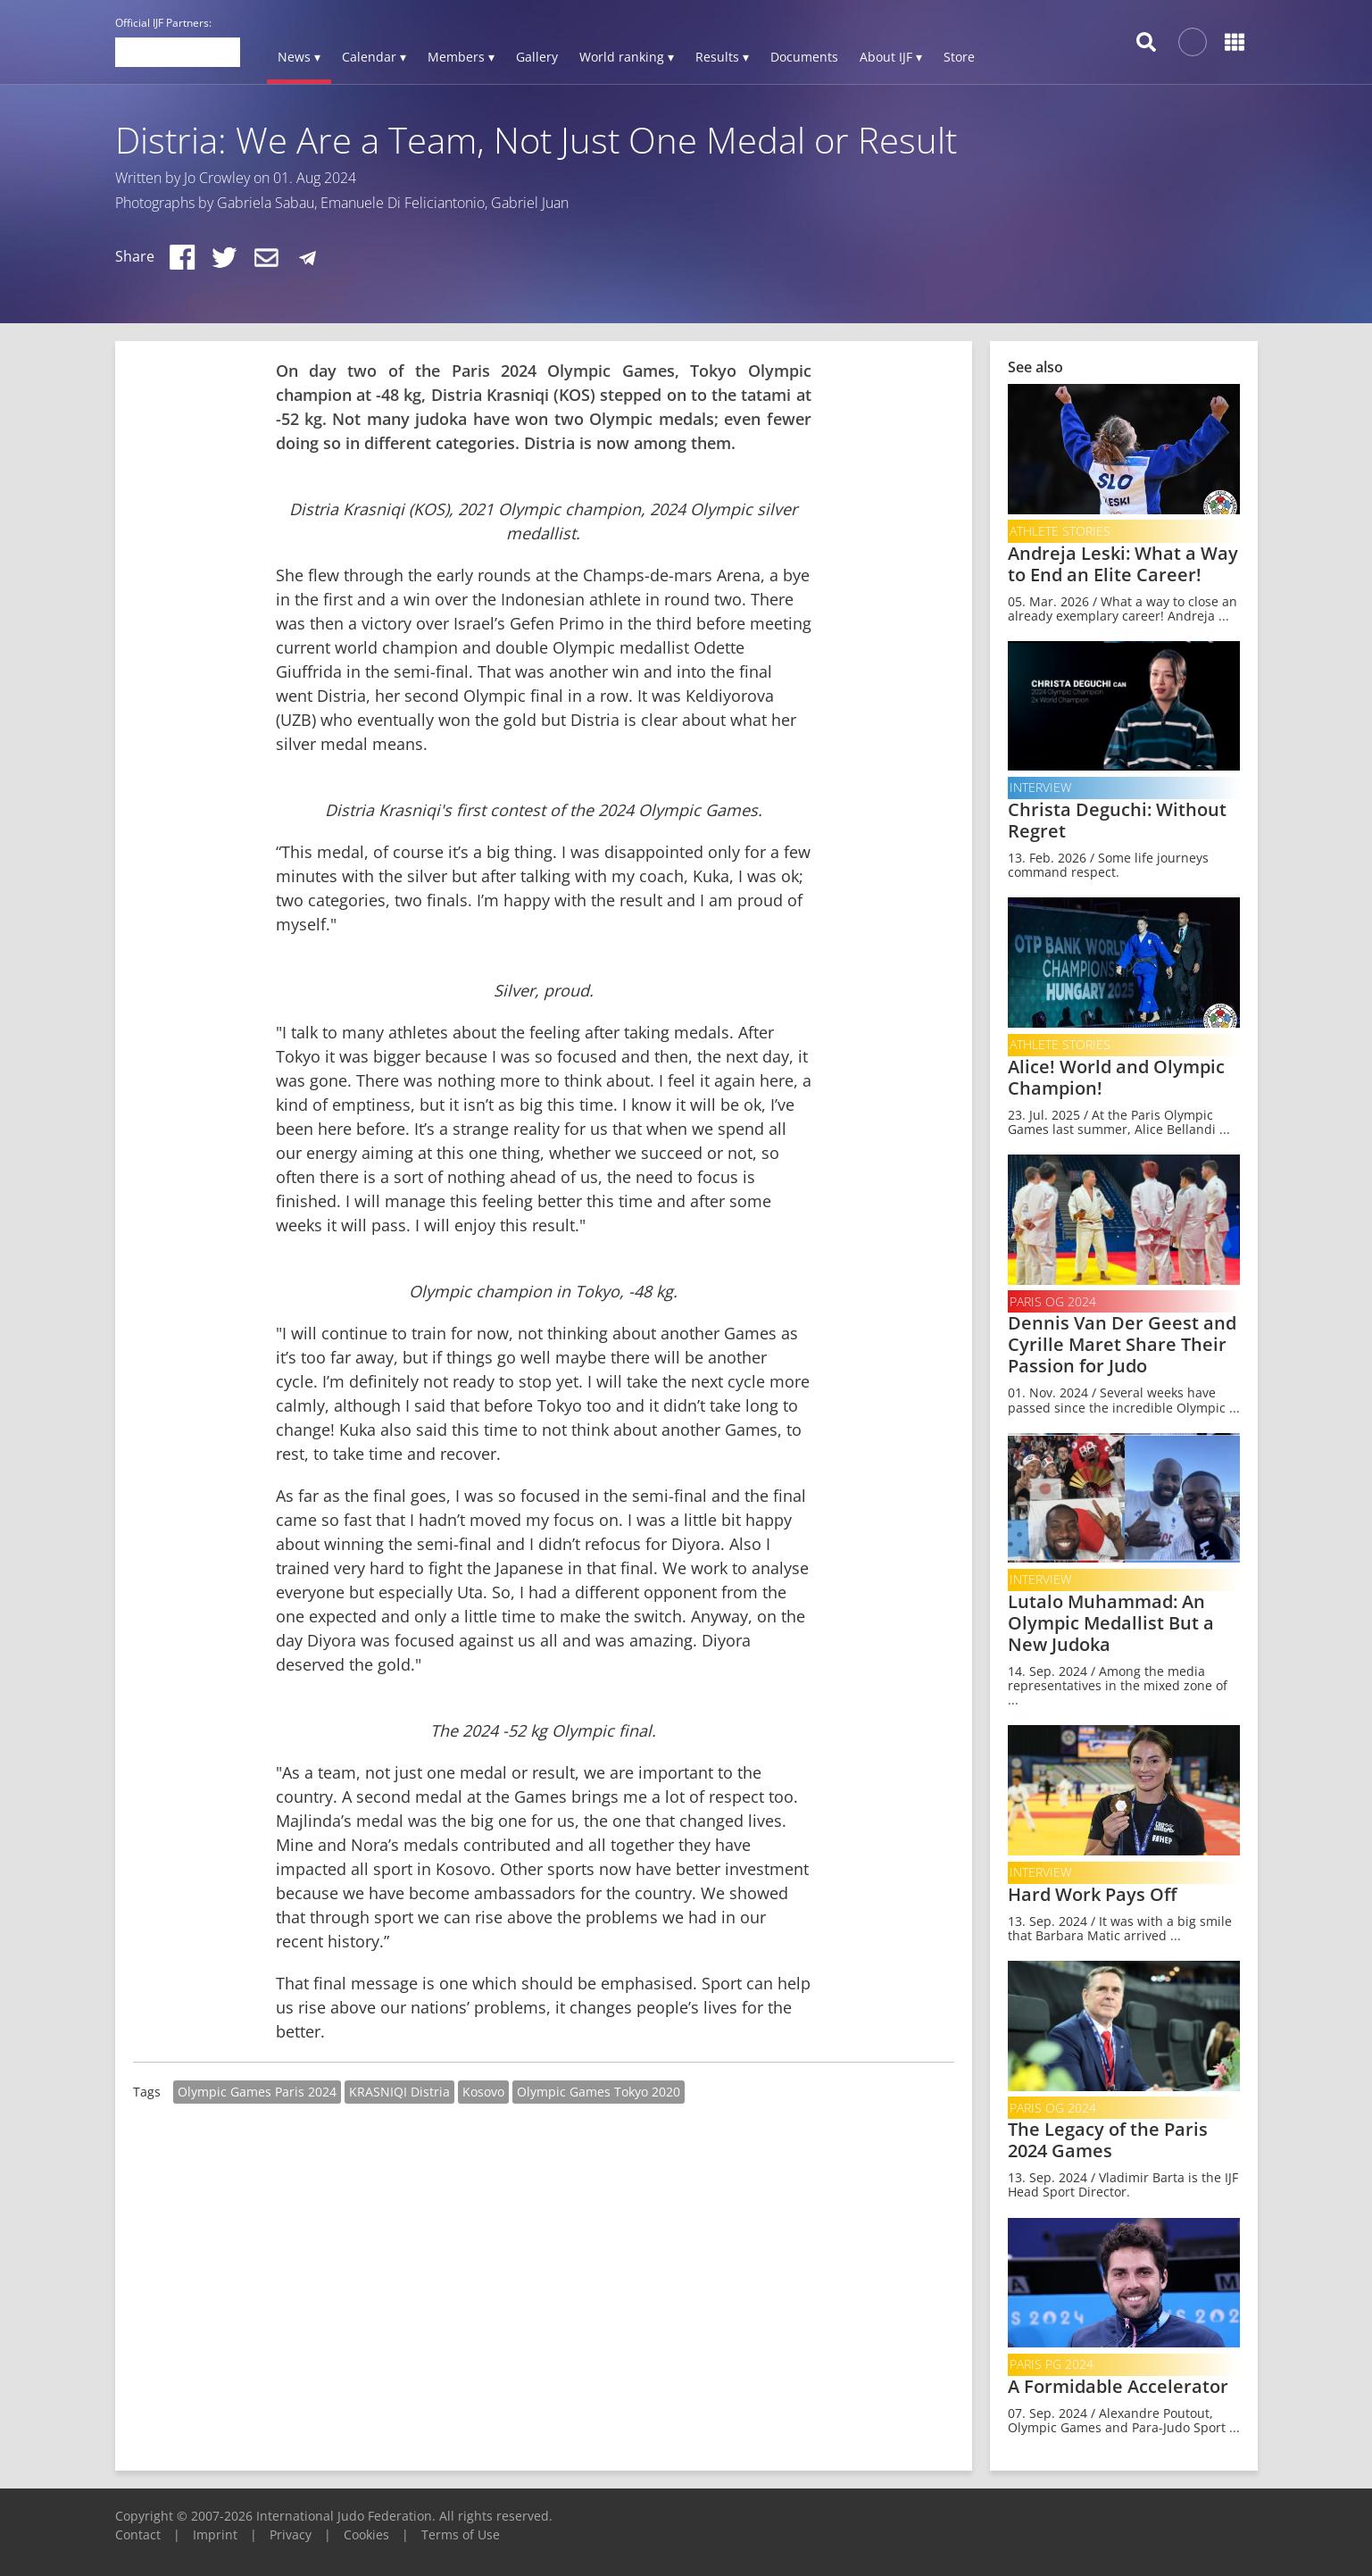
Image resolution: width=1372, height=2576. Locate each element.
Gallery (537, 56)
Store (959, 56)
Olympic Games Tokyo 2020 (598, 2091)
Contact (138, 2534)
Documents (804, 56)
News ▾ (299, 56)
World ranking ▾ (626, 56)
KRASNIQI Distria (399, 2091)
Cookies (366, 2534)
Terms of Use (460, 2534)
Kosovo (483, 2091)
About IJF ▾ (891, 56)
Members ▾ (461, 56)
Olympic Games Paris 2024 (257, 2091)
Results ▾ (722, 56)
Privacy (291, 2534)
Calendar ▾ (374, 56)
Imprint (215, 2534)
